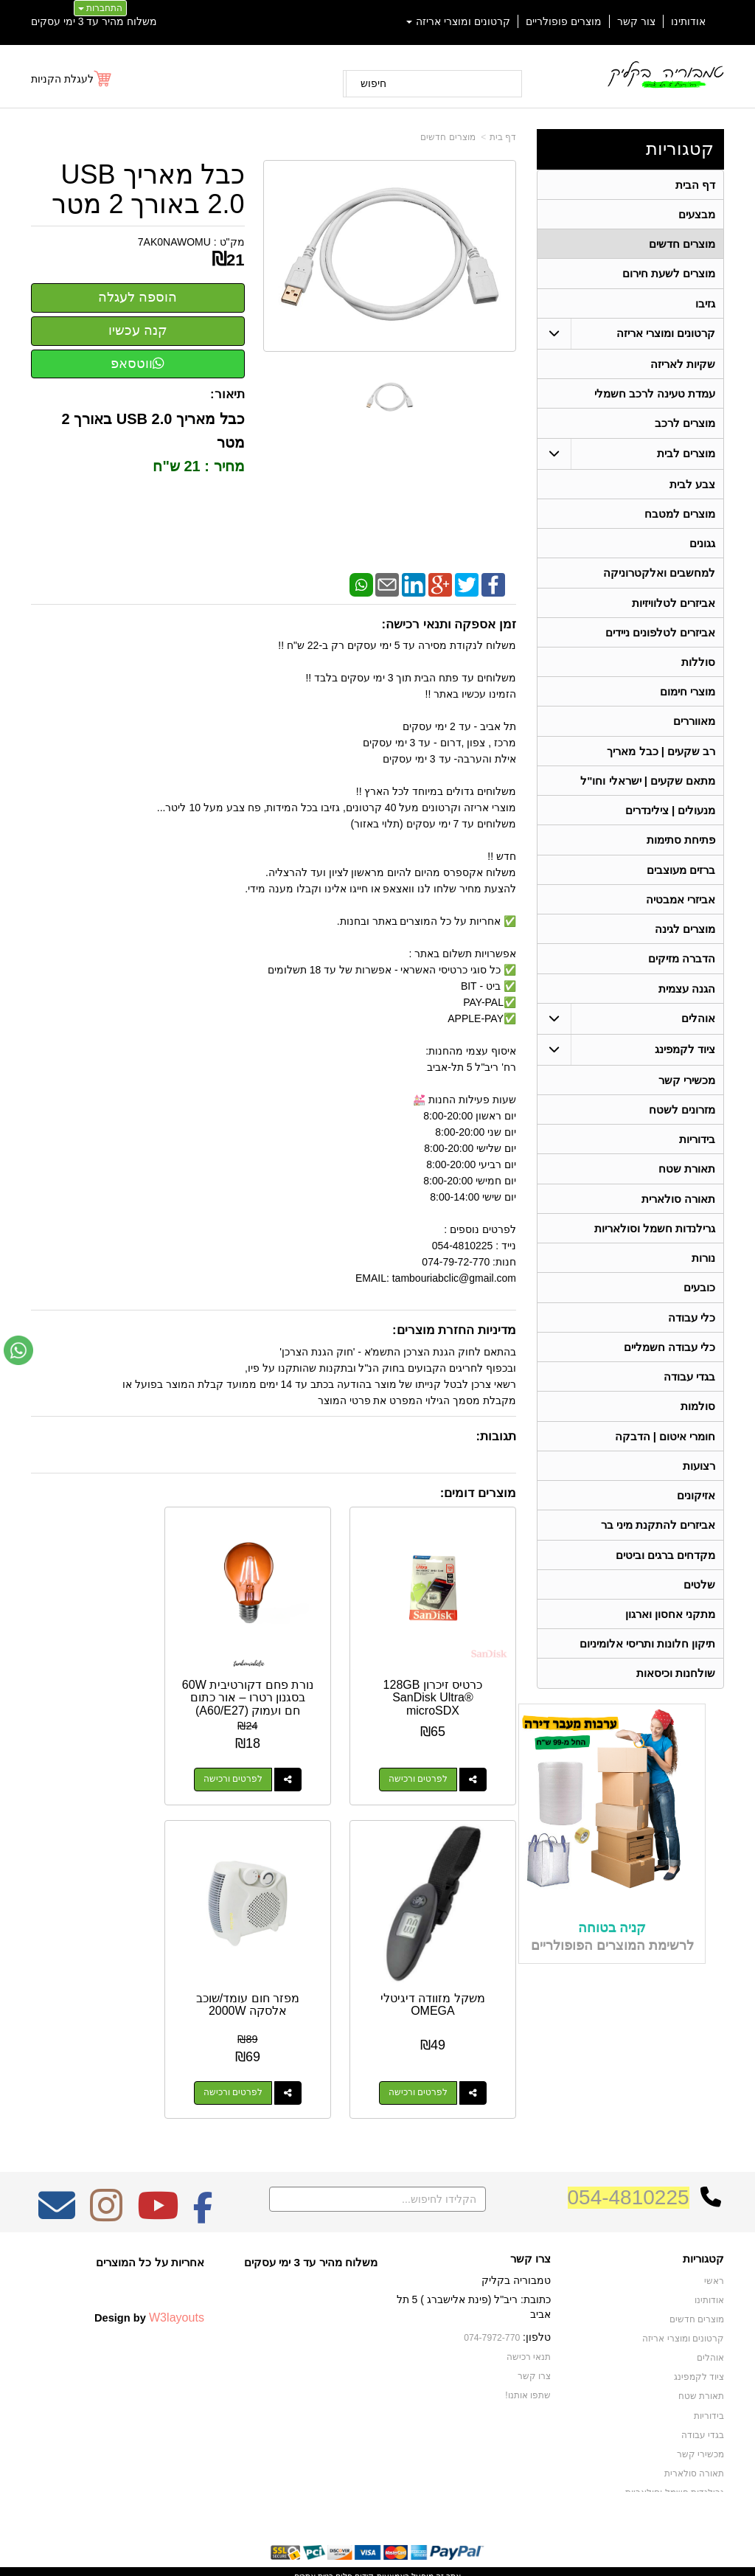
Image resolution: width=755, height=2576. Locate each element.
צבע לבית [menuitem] (692, 488)
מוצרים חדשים (447, 137)
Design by (149, 2278)
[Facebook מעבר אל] (203, 2175)
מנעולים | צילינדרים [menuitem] (670, 821)
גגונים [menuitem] (702, 549)
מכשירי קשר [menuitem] (686, 1095)
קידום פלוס (353, 2536)
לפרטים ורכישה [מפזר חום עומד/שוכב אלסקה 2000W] (427, 2053)
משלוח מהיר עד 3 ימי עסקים (94, 21)
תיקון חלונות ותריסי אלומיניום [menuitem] (648, 1669)
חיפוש (373, 83)
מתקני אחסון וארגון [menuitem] (670, 1639)
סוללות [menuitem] (698, 670)
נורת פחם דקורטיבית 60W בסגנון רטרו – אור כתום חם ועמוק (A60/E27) (274, 1684)
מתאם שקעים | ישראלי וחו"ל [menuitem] (648, 791)
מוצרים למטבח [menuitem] (679, 519)
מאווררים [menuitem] (694, 730)
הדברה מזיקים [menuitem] (681, 972)
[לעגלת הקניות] (72, 79)
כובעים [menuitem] (699, 1306)
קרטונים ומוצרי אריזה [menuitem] (458, 21)
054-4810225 (628, 2157)
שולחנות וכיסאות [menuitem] (675, 1699)
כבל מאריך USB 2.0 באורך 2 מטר (148, 189)
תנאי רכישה (529, 2317)
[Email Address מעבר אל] (56, 2175)
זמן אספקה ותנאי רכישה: (448, 624)
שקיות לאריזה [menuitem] (682, 367)
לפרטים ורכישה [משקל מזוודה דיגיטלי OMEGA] (89, 1759)
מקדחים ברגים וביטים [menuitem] (666, 1578)
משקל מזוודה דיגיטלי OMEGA (104, 1671)
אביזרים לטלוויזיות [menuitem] (673, 609)
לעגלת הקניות (62, 79)
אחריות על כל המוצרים (150, 2222)
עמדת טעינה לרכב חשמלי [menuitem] (655, 397)
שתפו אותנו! (528, 2355)
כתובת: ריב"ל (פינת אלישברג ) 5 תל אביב (474, 2267)
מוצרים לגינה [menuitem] (685, 942)
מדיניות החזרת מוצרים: (454, 1330)
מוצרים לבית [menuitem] (686, 457)
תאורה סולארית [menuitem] (678, 1215)
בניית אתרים (313, 2536)
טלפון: (537, 2297)
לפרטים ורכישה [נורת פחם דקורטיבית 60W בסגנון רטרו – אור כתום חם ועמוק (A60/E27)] (258, 1759)
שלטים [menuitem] (699, 1609)
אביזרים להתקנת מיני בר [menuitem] (658, 1548)
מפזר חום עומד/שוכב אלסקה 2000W (442, 1965)
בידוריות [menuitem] (697, 1155)
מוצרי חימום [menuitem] (687, 700)
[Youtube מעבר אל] (157, 2175)
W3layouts (176, 2278)
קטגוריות (680, 149)
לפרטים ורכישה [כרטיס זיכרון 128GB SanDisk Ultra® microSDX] (427, 1759)
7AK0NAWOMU (174, 242)
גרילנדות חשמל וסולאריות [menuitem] (655, 1246)
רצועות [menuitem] (699, 1488)
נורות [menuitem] (703, 1276)
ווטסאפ (137, 363)
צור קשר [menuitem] (636, 21)
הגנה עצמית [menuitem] (686, 1002)
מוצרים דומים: (478, 1493)
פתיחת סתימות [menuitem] (681, 851)
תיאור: (227, 394)
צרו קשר (530, 2219)
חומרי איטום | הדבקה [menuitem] (664, 1457)
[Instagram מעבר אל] (106, 2175)
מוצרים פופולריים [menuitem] (564, 21)
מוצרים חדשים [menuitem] (682, 245)
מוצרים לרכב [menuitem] (685, 427)
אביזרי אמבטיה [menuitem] (680, 912)
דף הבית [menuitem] (695, 184)
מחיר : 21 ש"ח (197, 466)
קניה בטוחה (612, 1953)
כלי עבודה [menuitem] (691, 1336)
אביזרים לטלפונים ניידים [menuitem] (660, 639)
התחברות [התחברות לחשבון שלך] (100, 8)
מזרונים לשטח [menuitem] (682, 1125)
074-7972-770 (492, 2298)
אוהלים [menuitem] (698, 1033)
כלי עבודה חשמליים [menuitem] (670, 1367)
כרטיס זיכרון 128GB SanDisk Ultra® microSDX (443, 1678)
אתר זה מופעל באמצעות (377, 2536)
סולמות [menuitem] (698, 1427)
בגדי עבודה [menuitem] (689, 1397)
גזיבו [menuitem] (705, 305)
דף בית (503, 137)
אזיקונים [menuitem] (696, 1518)
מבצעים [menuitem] (696, 215)
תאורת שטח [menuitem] (686, 1185)
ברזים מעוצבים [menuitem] (681, 881)
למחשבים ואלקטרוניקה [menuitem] (659, 579)
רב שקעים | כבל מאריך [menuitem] (661, 760)
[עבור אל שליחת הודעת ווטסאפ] (18, 1350)
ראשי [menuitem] (714, 2242)
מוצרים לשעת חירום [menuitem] (669, 275)
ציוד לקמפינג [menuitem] (685, 1064)
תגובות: (496, 1436)
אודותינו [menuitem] (688, 21)
